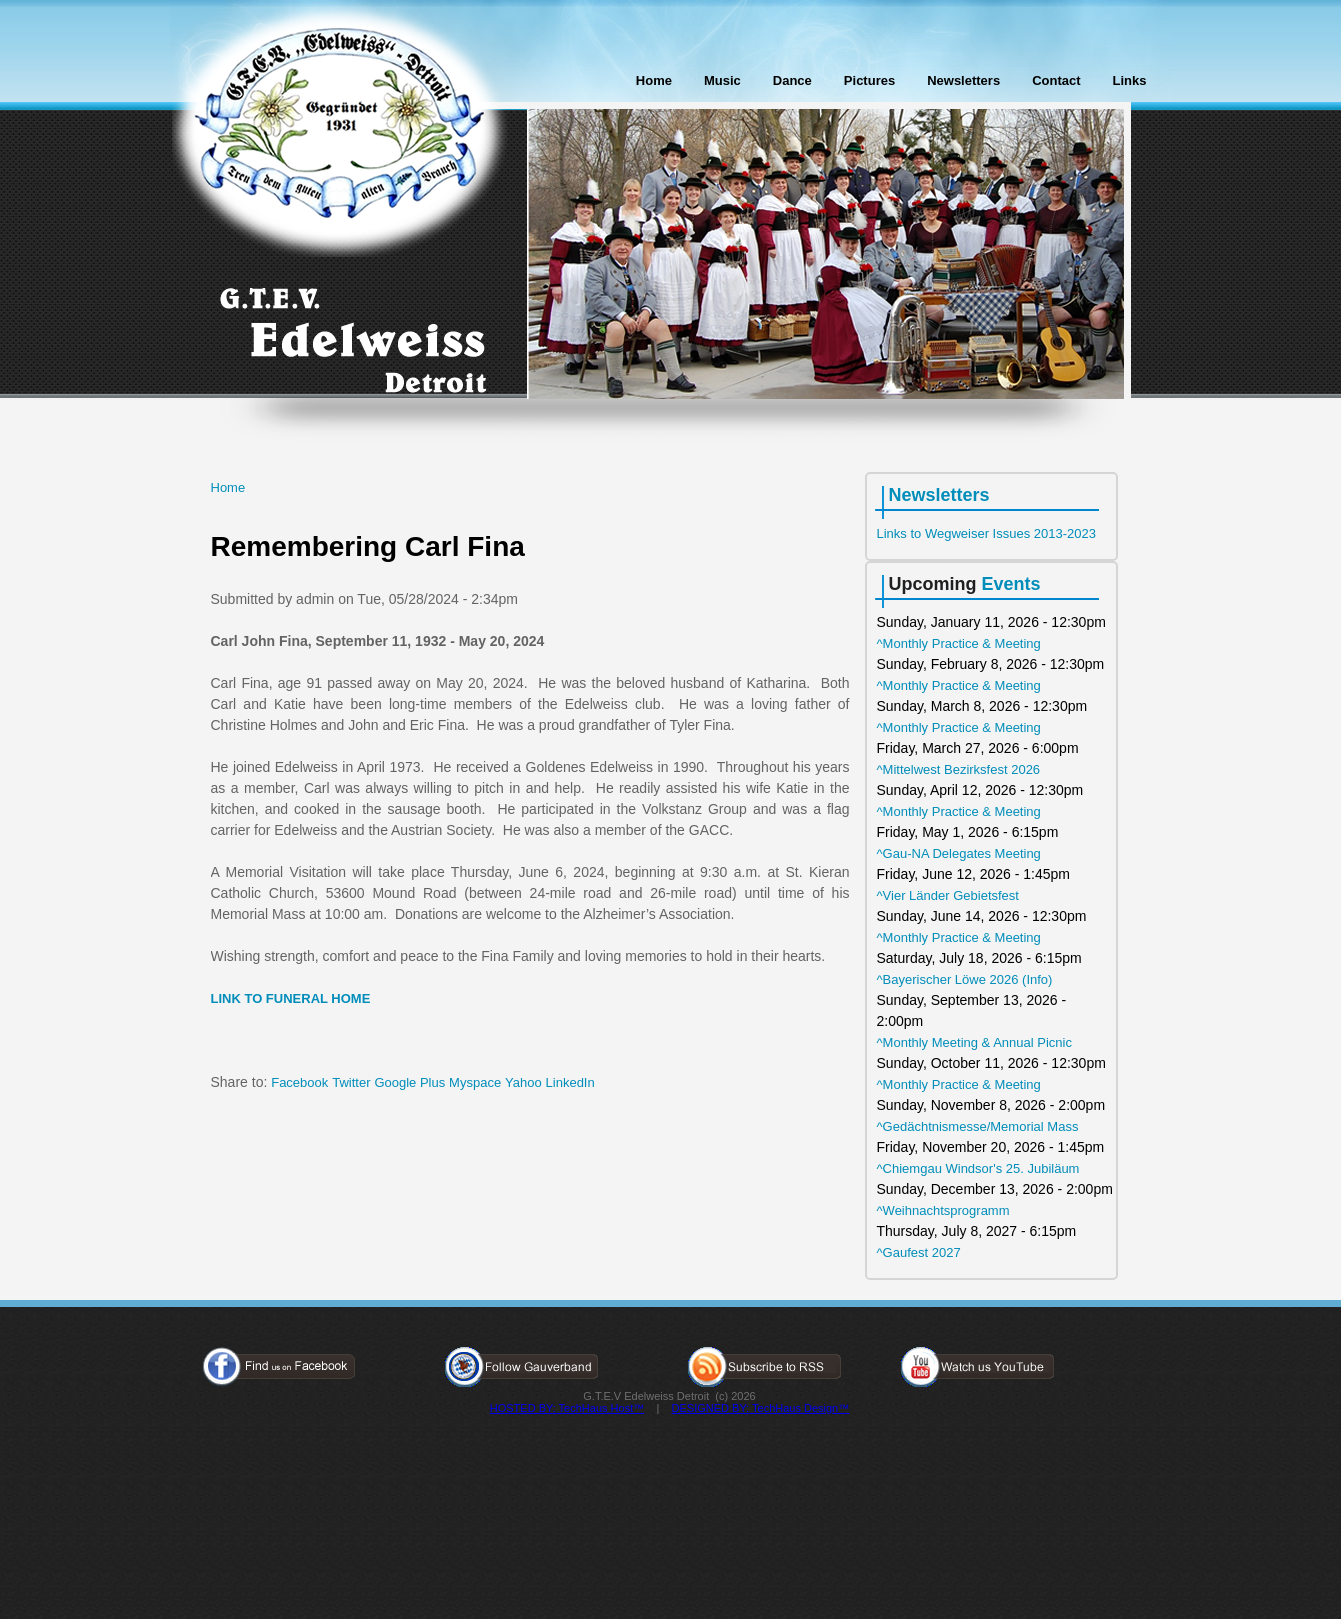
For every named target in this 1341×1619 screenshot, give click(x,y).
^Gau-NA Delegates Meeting (959, 853)
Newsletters (963, 80)
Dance (792, 80)
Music (722, 80)
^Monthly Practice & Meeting (959, 643)
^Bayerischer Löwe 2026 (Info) (965, 979)
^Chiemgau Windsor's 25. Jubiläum (978, 1168)
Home (654, 80)
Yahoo (523, 1082)
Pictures (869, 80)
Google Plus (409, 1082)
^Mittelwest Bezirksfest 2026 (959, 769)
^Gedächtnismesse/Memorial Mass (978, 1126)
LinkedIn (570, 1082)
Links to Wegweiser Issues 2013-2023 (986, 533)
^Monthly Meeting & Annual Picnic (974, 1042)
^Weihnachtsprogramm (943, 1210)
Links (1130, 80)
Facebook (299, 1082)
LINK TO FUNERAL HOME (291, 998)
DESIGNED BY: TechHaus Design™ (761, 1408)
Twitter (351, 1082)
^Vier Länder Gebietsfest (948, 895)
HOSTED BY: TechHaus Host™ (567, 1408)
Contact (1056, 80)
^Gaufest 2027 (919, 1252)
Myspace (475, 1082)
